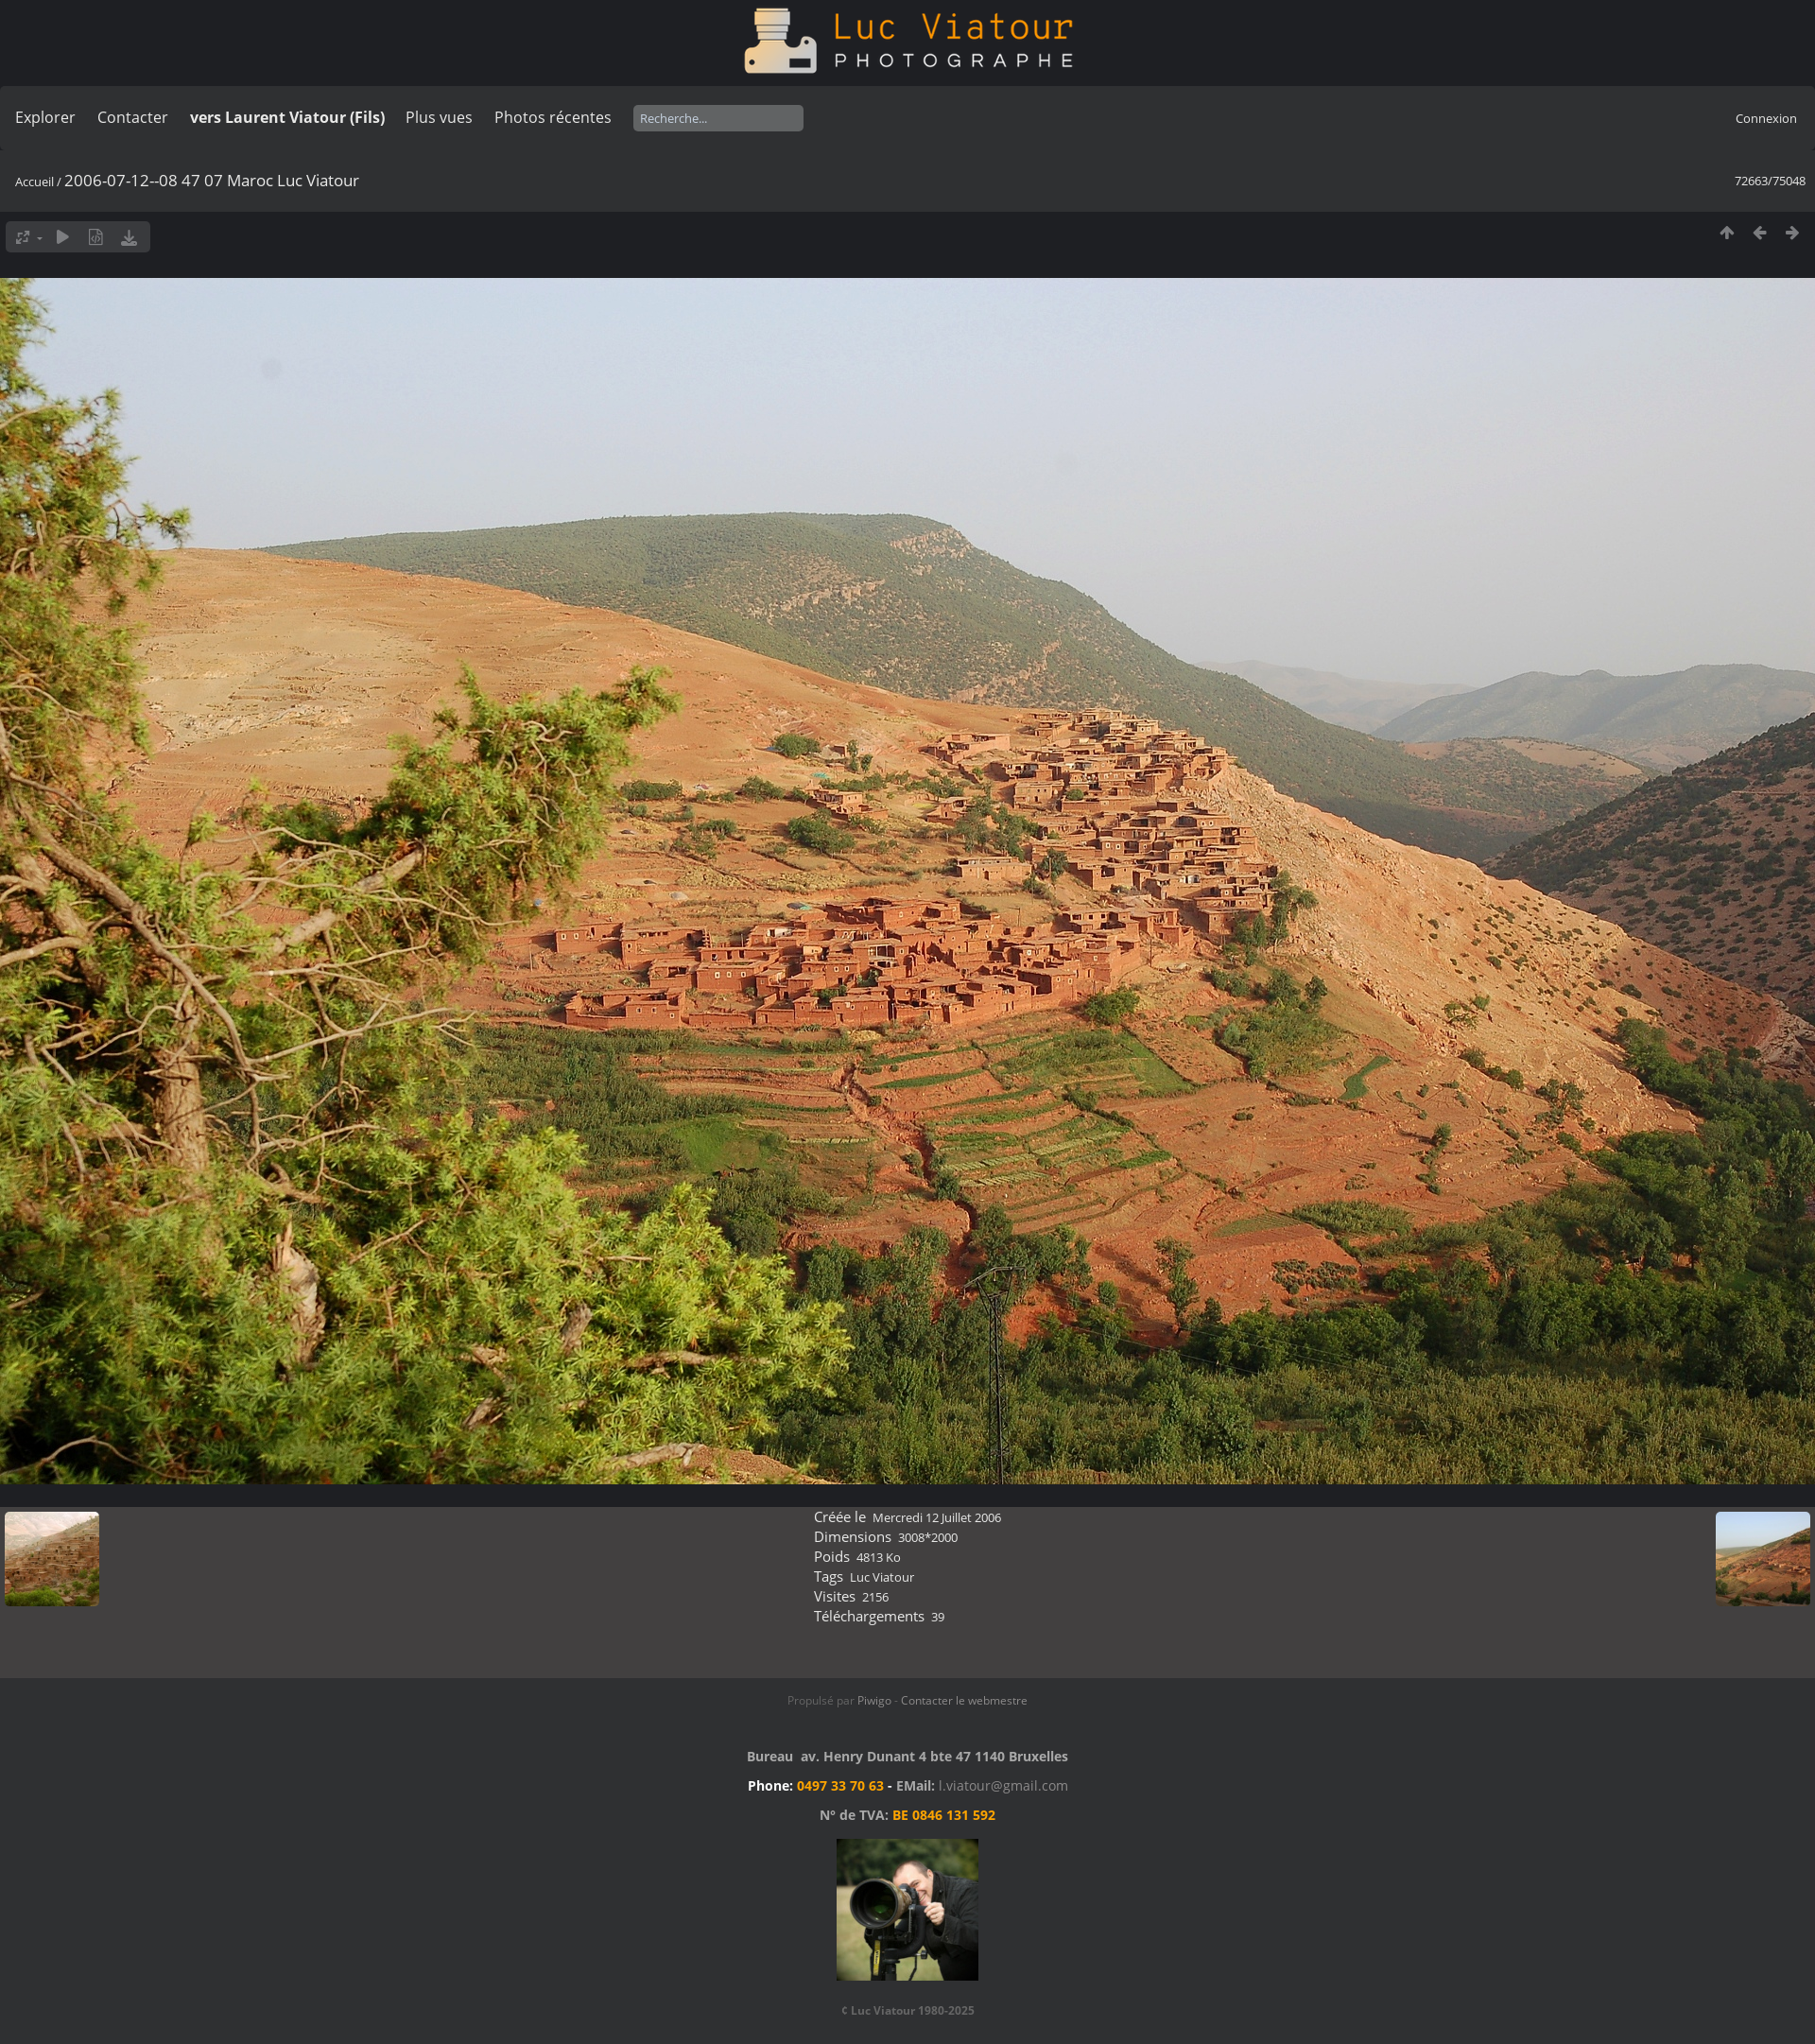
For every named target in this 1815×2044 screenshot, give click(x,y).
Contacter (132, 117)
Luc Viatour (882, 1576)
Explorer (45, 117)
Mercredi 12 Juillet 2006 (937, 1517)
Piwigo (874, 1700)
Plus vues (439, 117)
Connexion (1766, 118)
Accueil (34, 181)
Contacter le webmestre (964, 1700)
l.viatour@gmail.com (1003, 1785)
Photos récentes (553, 117)
